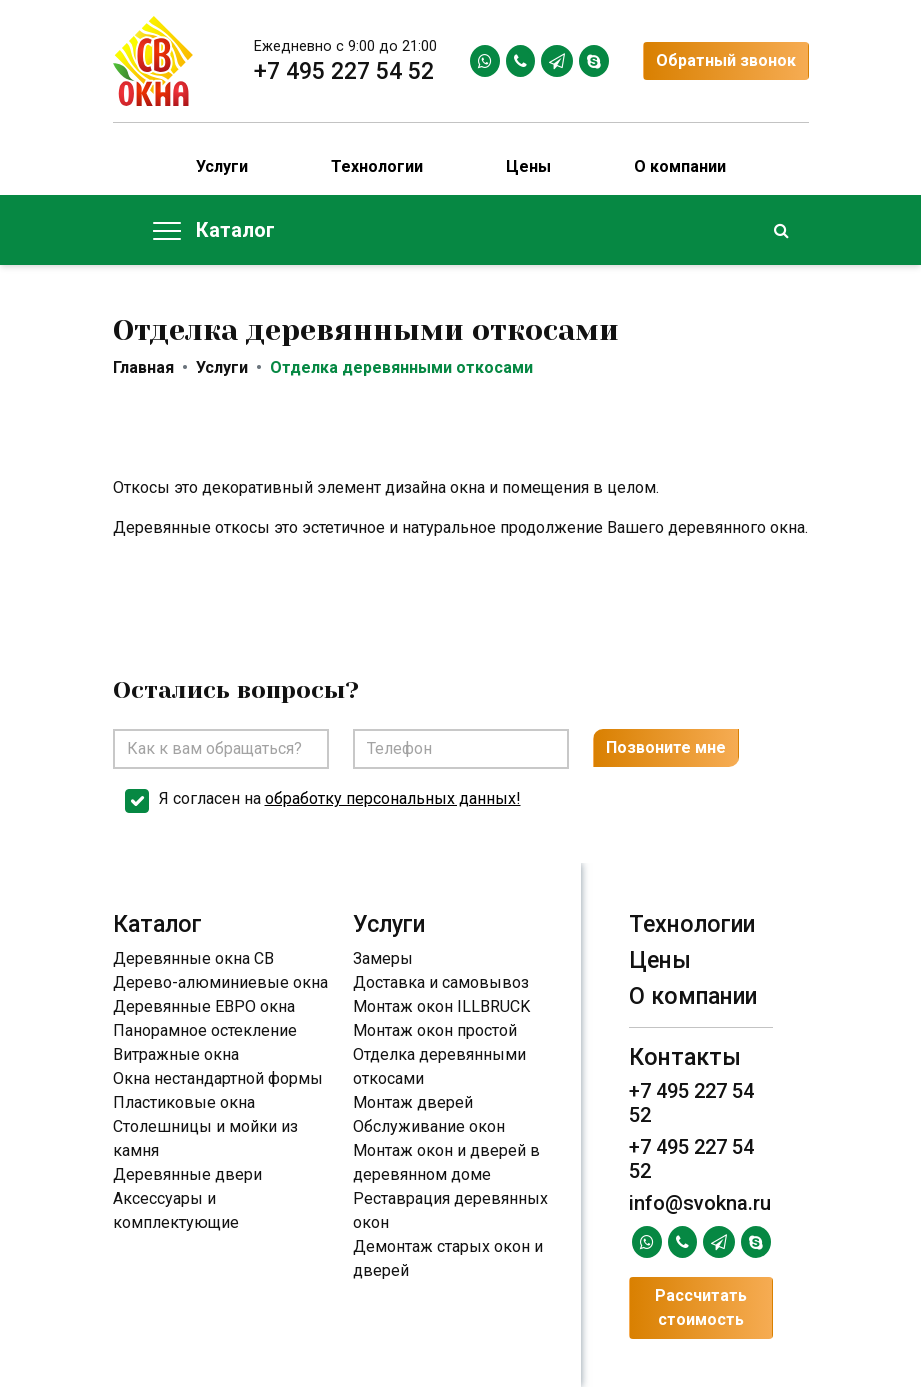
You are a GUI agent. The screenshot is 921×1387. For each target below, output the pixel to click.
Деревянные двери (187, 1174)
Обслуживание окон (429, 1126)
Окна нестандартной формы (218, 1078)
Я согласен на (340, 799)
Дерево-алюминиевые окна (220, 982)
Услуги (222, 166)
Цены (528, 166)
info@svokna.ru (700, 1203)
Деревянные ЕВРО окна (204, 1006)
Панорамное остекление (205, 1030)
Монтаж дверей (413, 1102)
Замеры (383, 958)
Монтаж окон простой (435, 1030)
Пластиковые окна (184, 1102)
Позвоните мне (666, 747)
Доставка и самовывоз (441, 982)
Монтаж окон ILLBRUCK (441, 1006)
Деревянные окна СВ (193, 958)
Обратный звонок (726, 60)
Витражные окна (176, 1054)
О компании (680, 166)
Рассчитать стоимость (701, 1307)
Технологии (377, 166)
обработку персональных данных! (393, 798)
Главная (143, 367)
